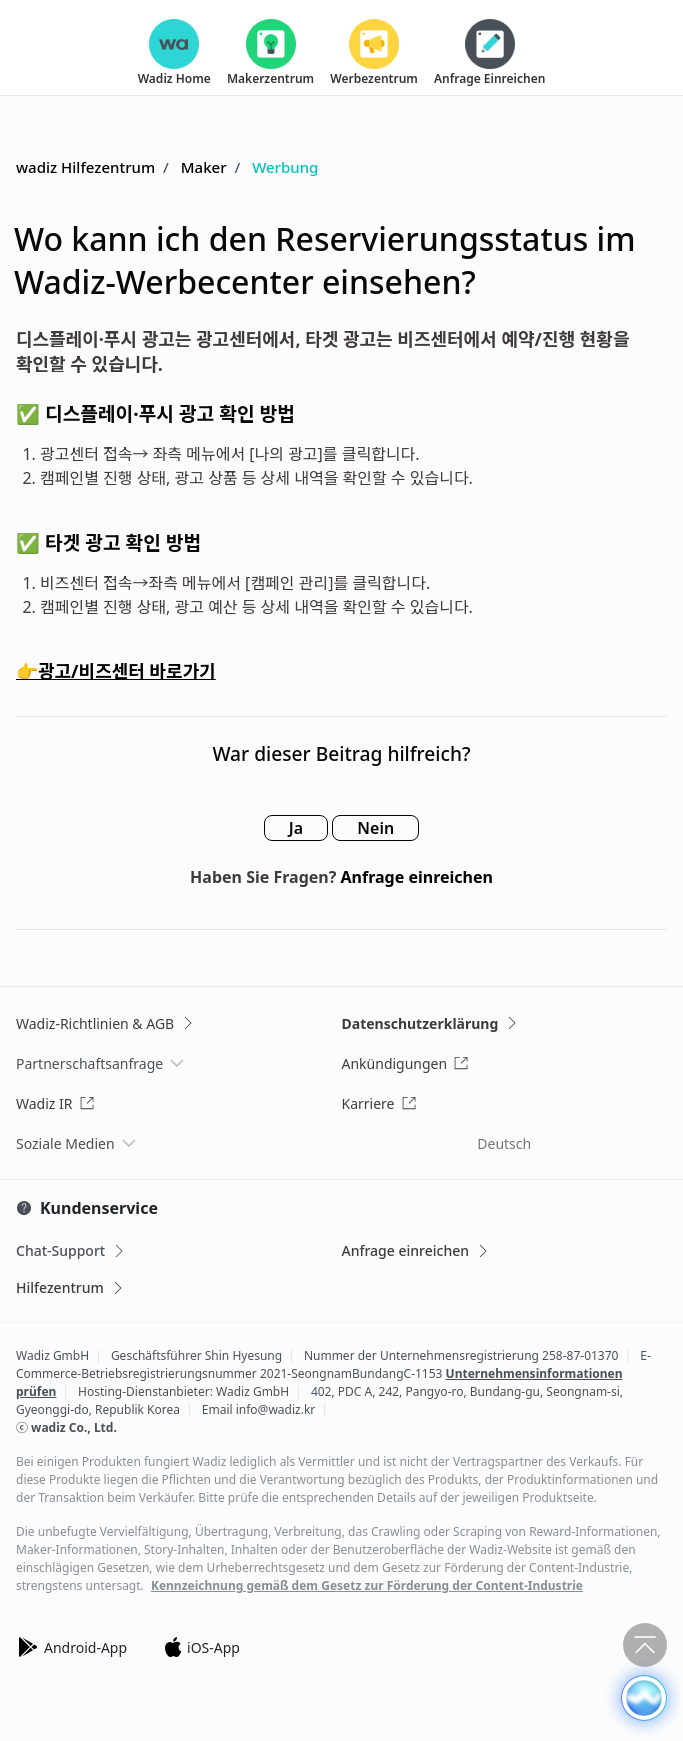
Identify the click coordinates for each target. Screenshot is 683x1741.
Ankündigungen (406, 1063)
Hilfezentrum (71, 1287)
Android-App (71, 1647)
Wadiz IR (55, 1103)
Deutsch (504, 1143)
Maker (204, 167)
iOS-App (201, 1647)
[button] (644, 1698)
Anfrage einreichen (417, 877)
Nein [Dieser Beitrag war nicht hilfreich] (375, 828)
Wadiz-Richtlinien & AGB (106, 1023)
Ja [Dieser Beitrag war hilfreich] (296, 828)
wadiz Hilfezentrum (85, 167)
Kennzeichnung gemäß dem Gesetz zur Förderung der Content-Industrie (367, 1586)
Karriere (379, 1103)
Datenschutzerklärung (431, 1023)
